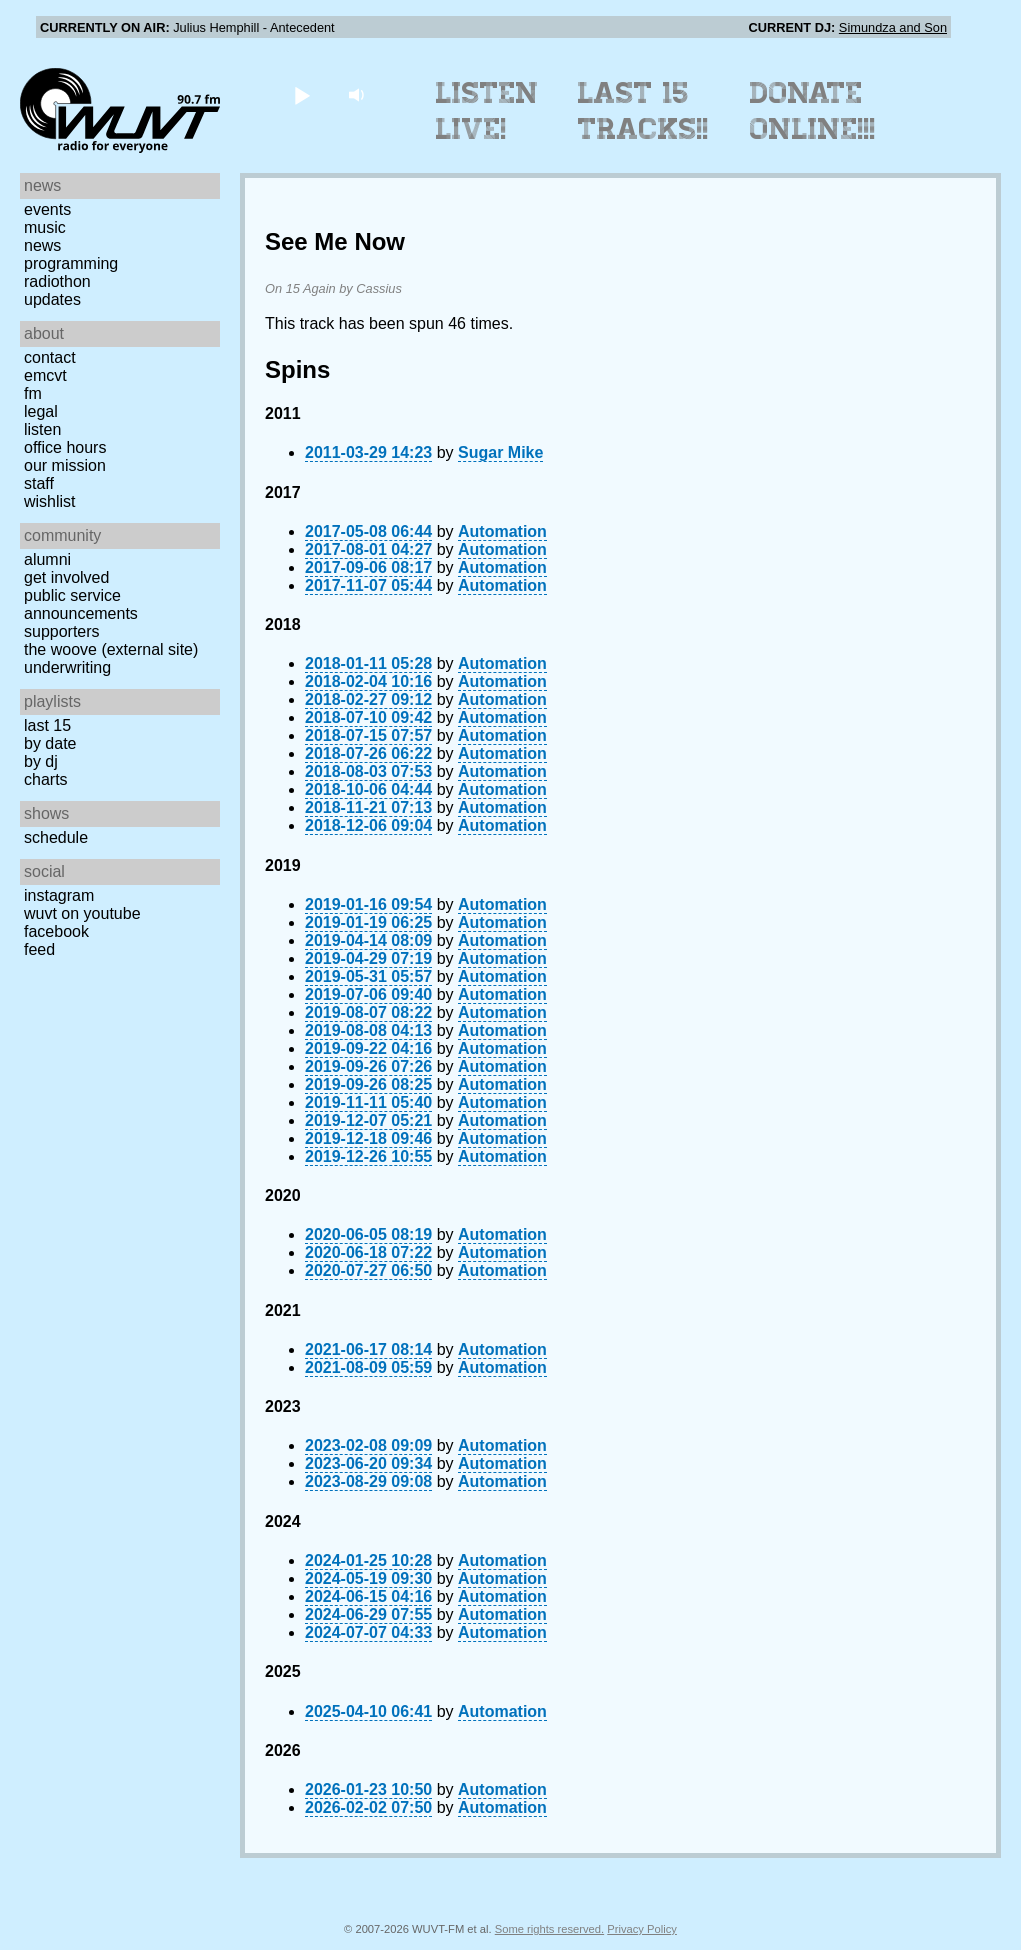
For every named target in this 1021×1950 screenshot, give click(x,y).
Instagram (59, 895)
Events (47, 209)
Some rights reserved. (549, 1929)
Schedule (56, 837)
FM (33, 393)
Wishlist (50, 501)
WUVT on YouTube (82, 913)
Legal (41, 411)
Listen (42, 429)
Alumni (47, 559)
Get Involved (66, 577)
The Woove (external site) (111, 649)
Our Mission (65, 465)
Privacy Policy (642, 1929)
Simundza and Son (893, 27)
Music (45, 227)
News (42, 245)
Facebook (56, 931)
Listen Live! (487, 111)
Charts (46, 779)
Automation (502, 531)
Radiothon (57, 281)
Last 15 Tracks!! (643, 111)
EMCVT (45, 375)
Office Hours (65, 447)
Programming (71, 263)
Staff (39, 483)
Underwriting (67, 667)
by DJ (41, 761)
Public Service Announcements (81, 604)
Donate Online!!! (813, 111)
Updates (52, 299)
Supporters (62, 631)
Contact (50, 357)
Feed (39, 949)
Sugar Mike (500, 452)
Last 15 (47, 725)
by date (50, 743)
